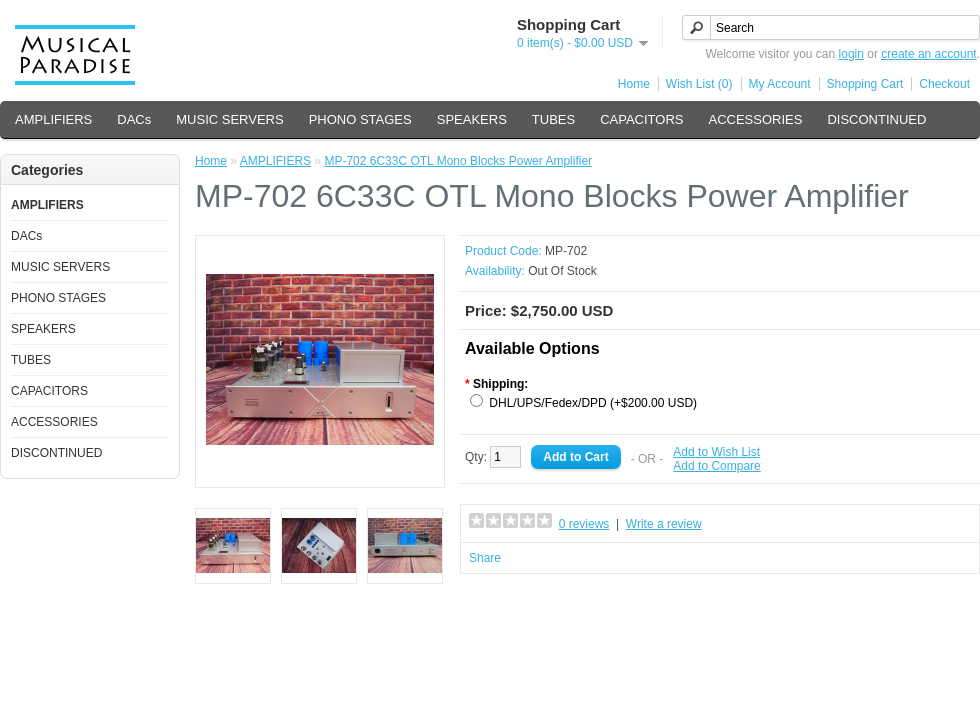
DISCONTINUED (876, 119)
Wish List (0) (699, 84)
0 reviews (584, 524)
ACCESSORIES (755, 119)
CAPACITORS (641, 119)
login (851, 54)
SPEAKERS (472, 119)
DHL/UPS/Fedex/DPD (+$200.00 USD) (593, 403)
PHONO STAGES (360, 119)
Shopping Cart (865, 84)
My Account (780, 84)
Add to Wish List (716, 452)
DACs (134, 119)
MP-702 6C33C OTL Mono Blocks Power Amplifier (458, 161)
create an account (928, 54)
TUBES (553, 119)
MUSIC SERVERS (229, 119)
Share (485, 558)
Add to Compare (716, 466)
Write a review (664, 524)
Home (634, 84)
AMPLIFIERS (53, 119)
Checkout (944, 84)
